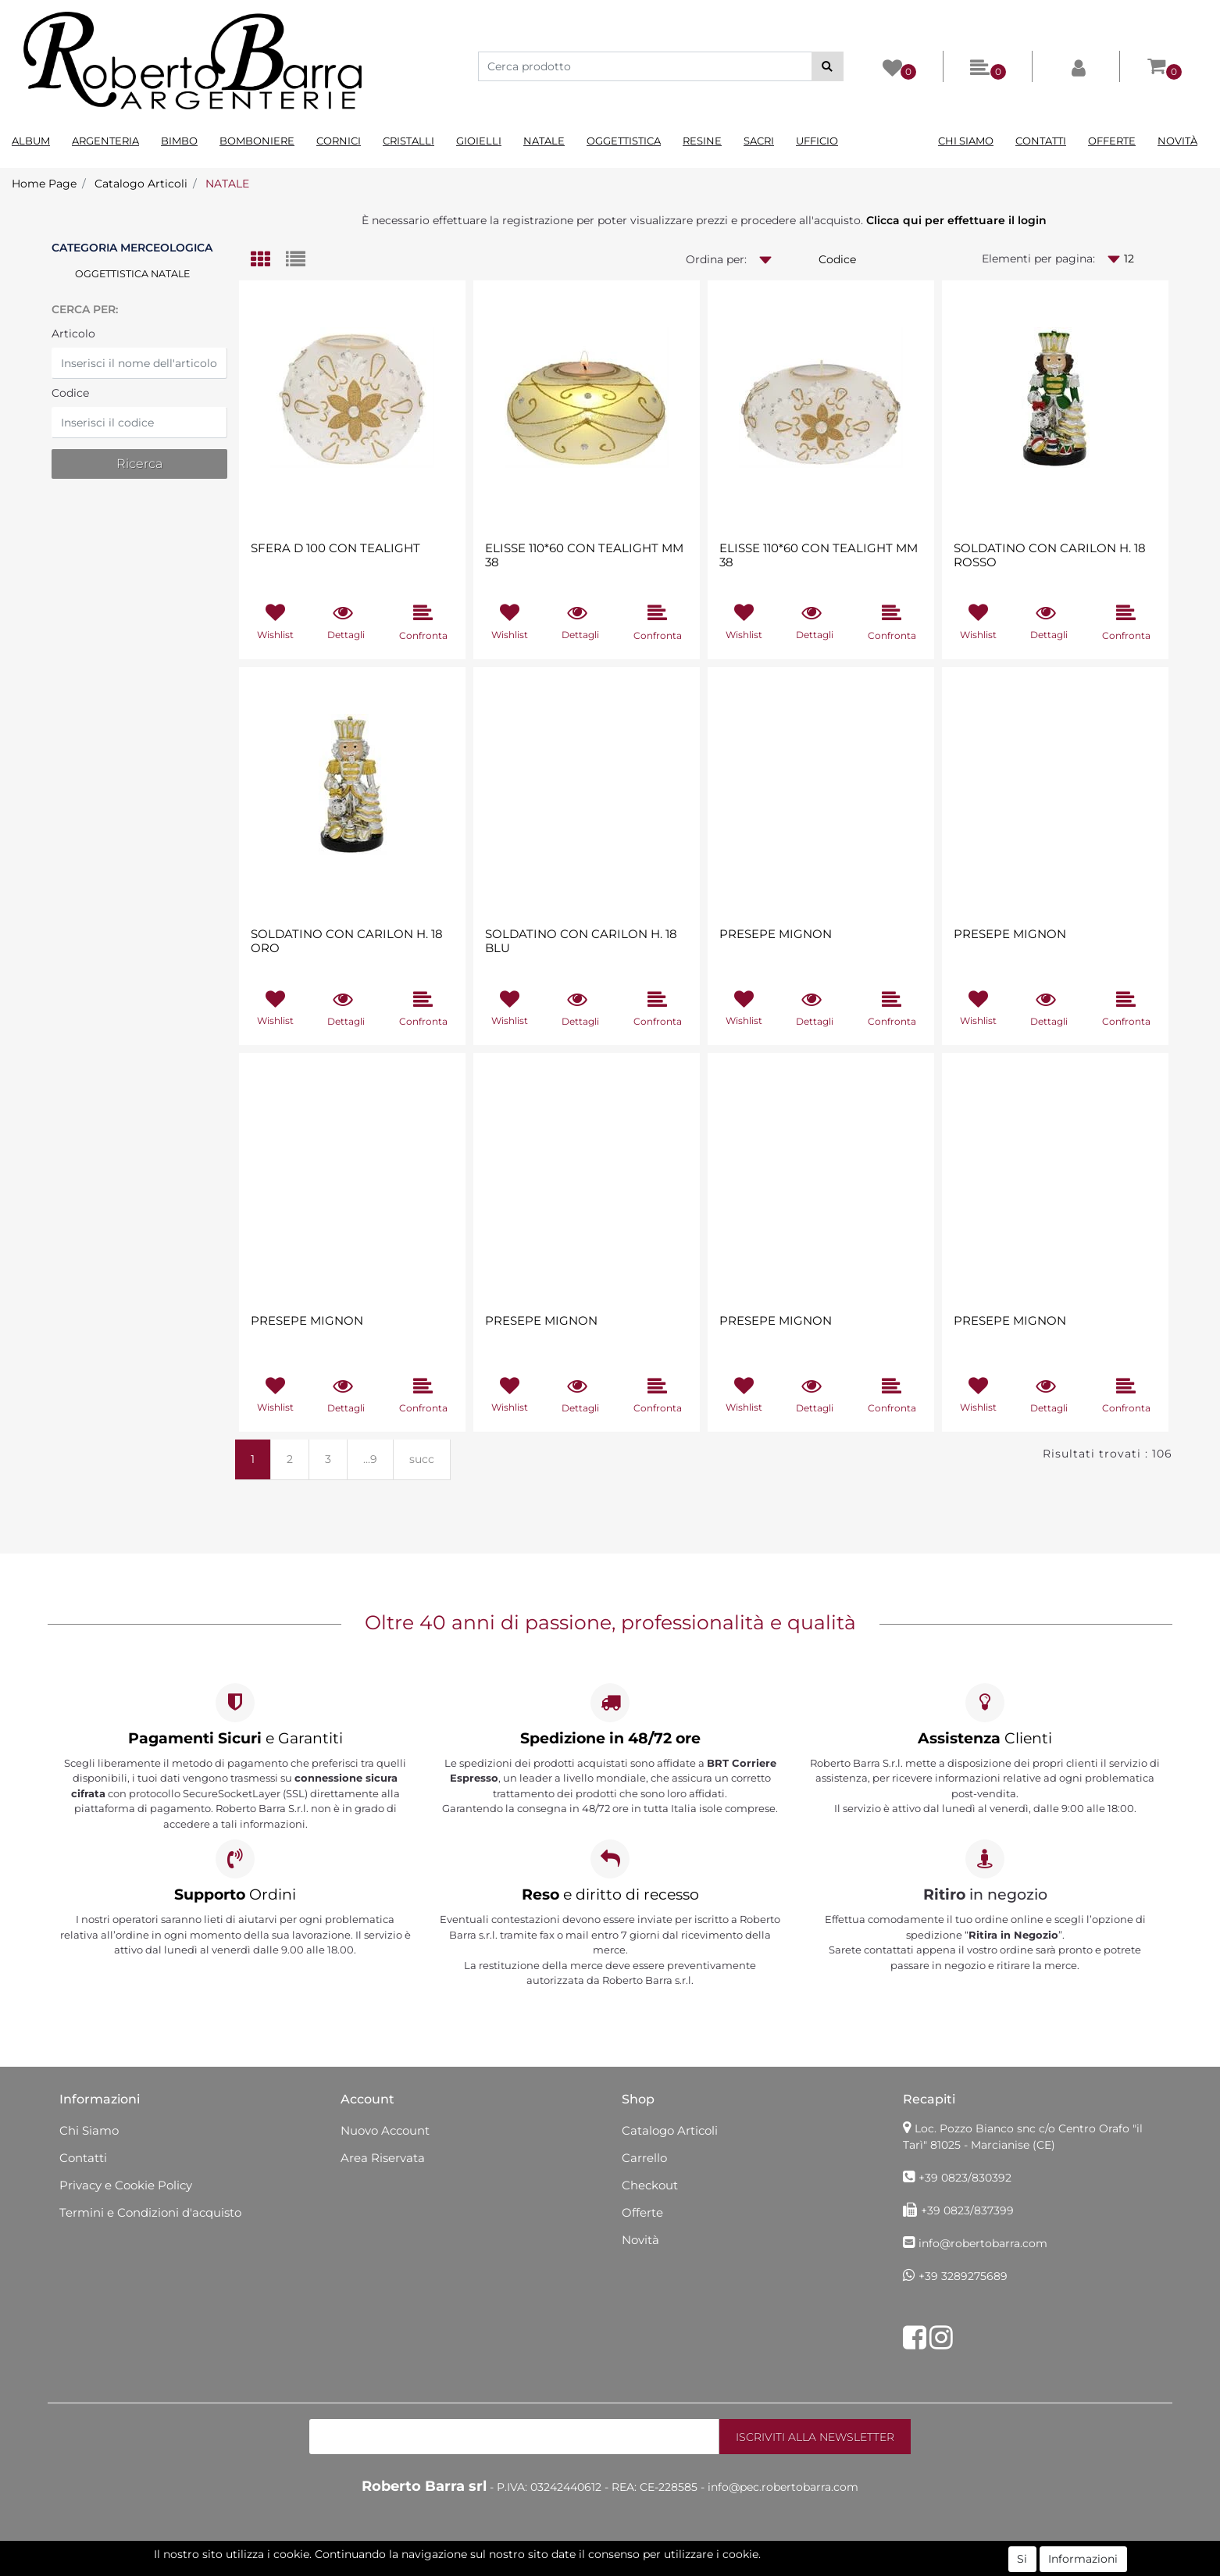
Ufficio (817, 140)
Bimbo (179, 140)
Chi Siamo (965, 140)
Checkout (650, 2185)
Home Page (44, 184)
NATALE (227, 184)
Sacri (759, 140)
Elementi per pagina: (1038, 259)
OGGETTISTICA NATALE (132, 274)
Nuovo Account (385, 2130)
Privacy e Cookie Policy (125, 2185)
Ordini (235, 1894)
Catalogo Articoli (141, 184)
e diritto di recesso (610, 1894)
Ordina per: (716, 259)
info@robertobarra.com (983, 2243)
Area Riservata (383, 2157)
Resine (702, 140)
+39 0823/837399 (967, 2210)
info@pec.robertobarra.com (783, 2487)
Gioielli (478, 140)
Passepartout (676, 2567)
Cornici (338, 140)
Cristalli (408, 140)
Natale (544, 140)
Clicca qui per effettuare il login (956, 220)
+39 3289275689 (963, 2276)
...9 (370, 1459)
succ (421, 1459)
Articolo (73, 333)
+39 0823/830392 (965, 2178)
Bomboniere (256, 140)
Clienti (985, 1738)
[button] (828, 66)
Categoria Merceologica (132, 248)
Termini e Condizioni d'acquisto (150, 2212)
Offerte (1112, 140)
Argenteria (105, 140)
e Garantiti (235, 1738)
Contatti (1040, 140)
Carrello (644, 2157)
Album (31, 140)
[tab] (268, 260)
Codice (70, 393)
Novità (1177, 140)
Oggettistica (624, 140)
